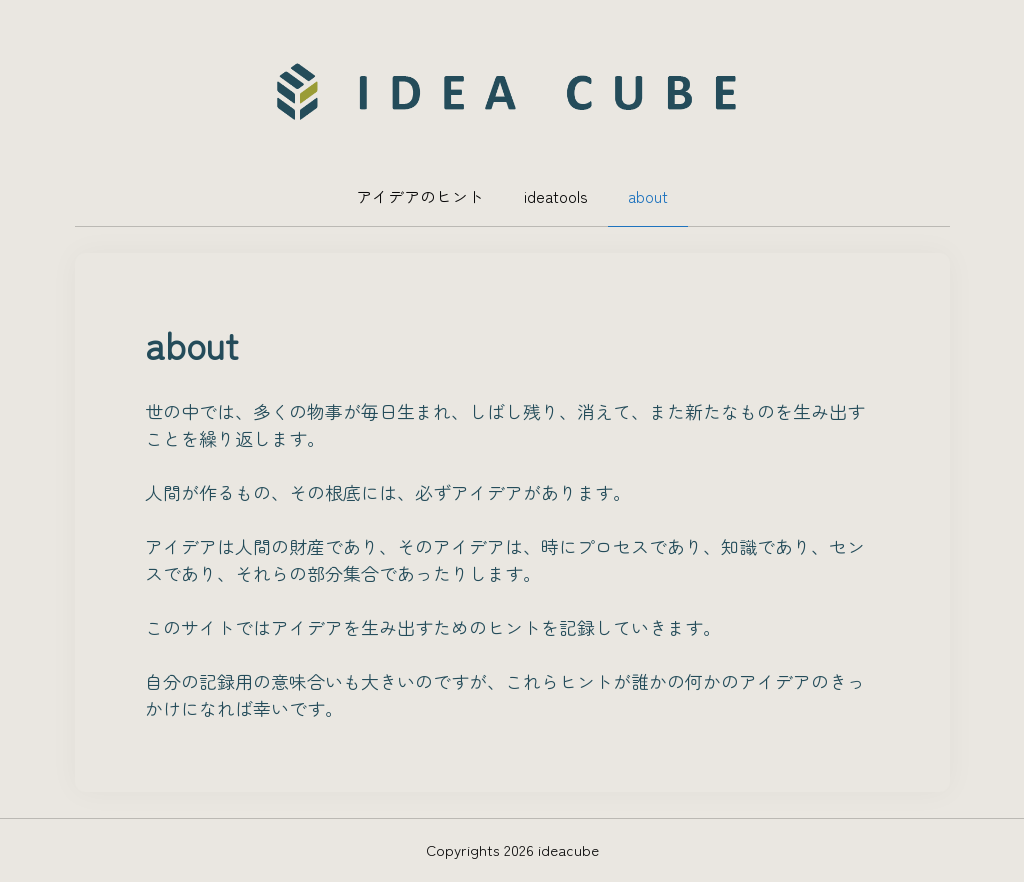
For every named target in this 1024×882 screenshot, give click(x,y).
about (648, 196)
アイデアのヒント (420, 196)
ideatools (556, 196)
